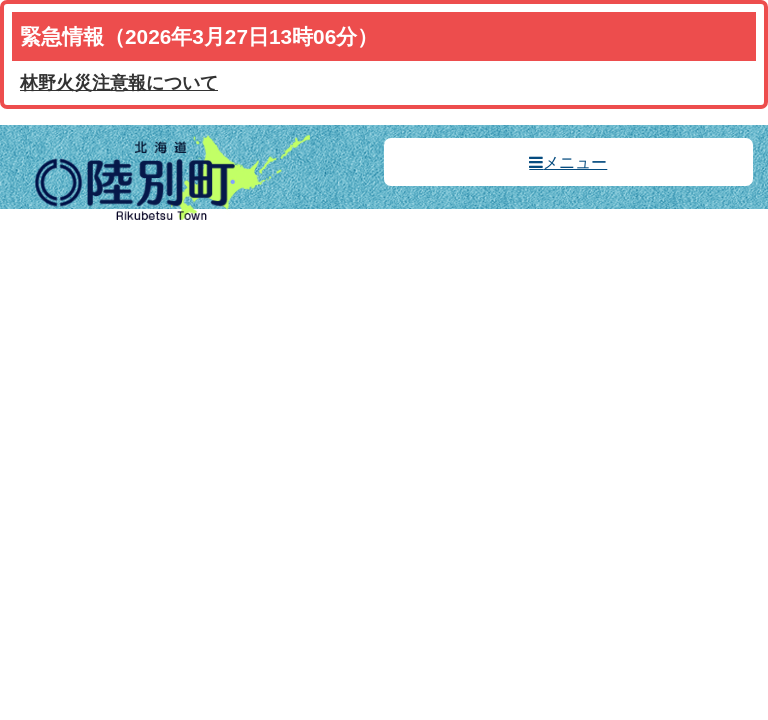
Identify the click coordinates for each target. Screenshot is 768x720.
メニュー (575, 162)
